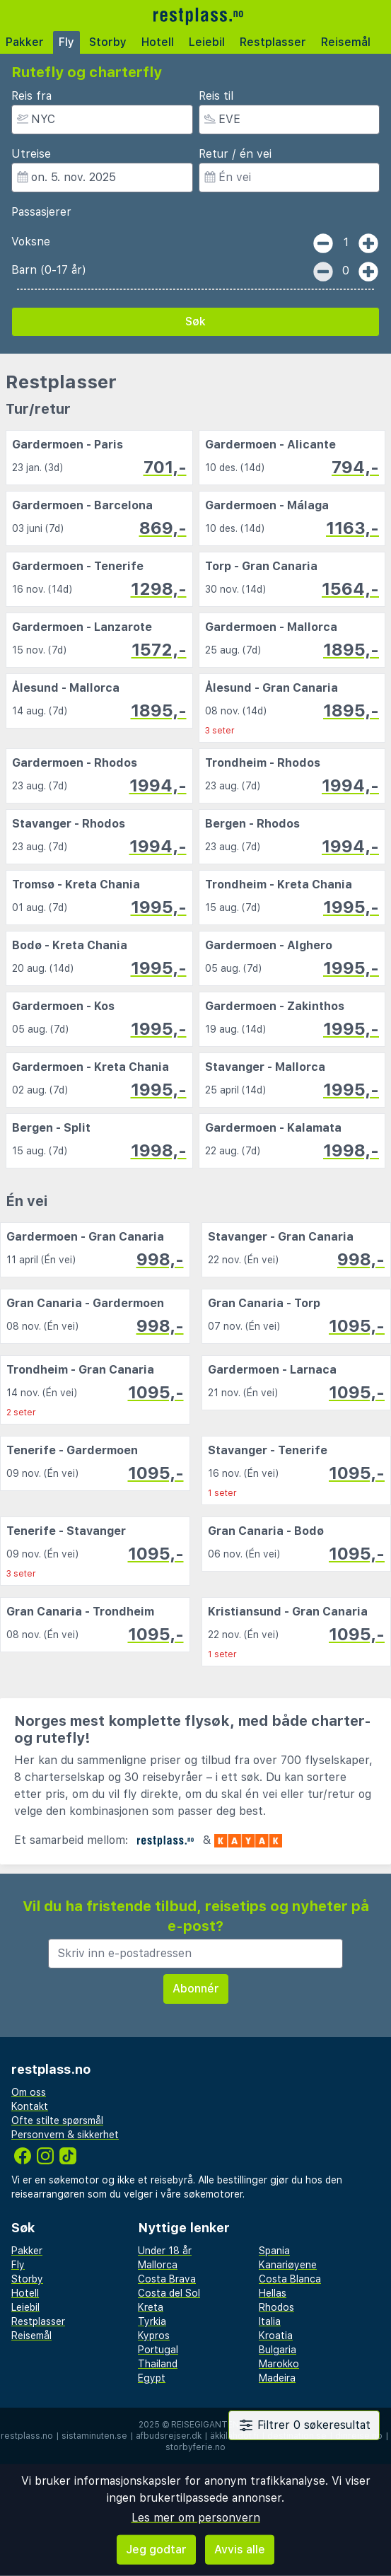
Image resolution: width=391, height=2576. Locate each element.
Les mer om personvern (196, 2517)
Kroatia (276, 2335)
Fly (66, 42)
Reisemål (345, 42)
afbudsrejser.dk (169, 2436)
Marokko (279, 2363)
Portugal (158, 2349)
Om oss (28, 2092)
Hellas (272, 2293)
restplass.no (27, 2436)
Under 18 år (165, 2250)
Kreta (150, 2307)
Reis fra (31, 96)
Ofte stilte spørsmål (57, 2120)
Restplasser (273, 42)
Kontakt (29, 2106)
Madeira (277, 2378)
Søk (195, 321)
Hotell (157, 42)
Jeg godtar (156, 2549)
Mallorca (157, 2264)
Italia (270, 2321)
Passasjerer (41, 212)
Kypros (154, 2335)
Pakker (25, 42)
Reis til (216, 96)
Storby (108, 42)
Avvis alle (239, 2549)
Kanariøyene (288, 2264)
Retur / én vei (235, 154)
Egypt (151, 2378)
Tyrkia (152, 2321)
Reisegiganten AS (211, 2425)
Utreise (31, 154)
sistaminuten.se (94, 2436)
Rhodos (276, 2307)
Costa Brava (167, 2279)
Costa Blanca (290, 2279)
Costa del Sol (169, 2293)
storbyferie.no (195, 2447)
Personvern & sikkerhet (65, 2134)
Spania (274, 2250)
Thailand (157, 2363)
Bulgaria (277, 2349)
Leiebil (207, 42)
